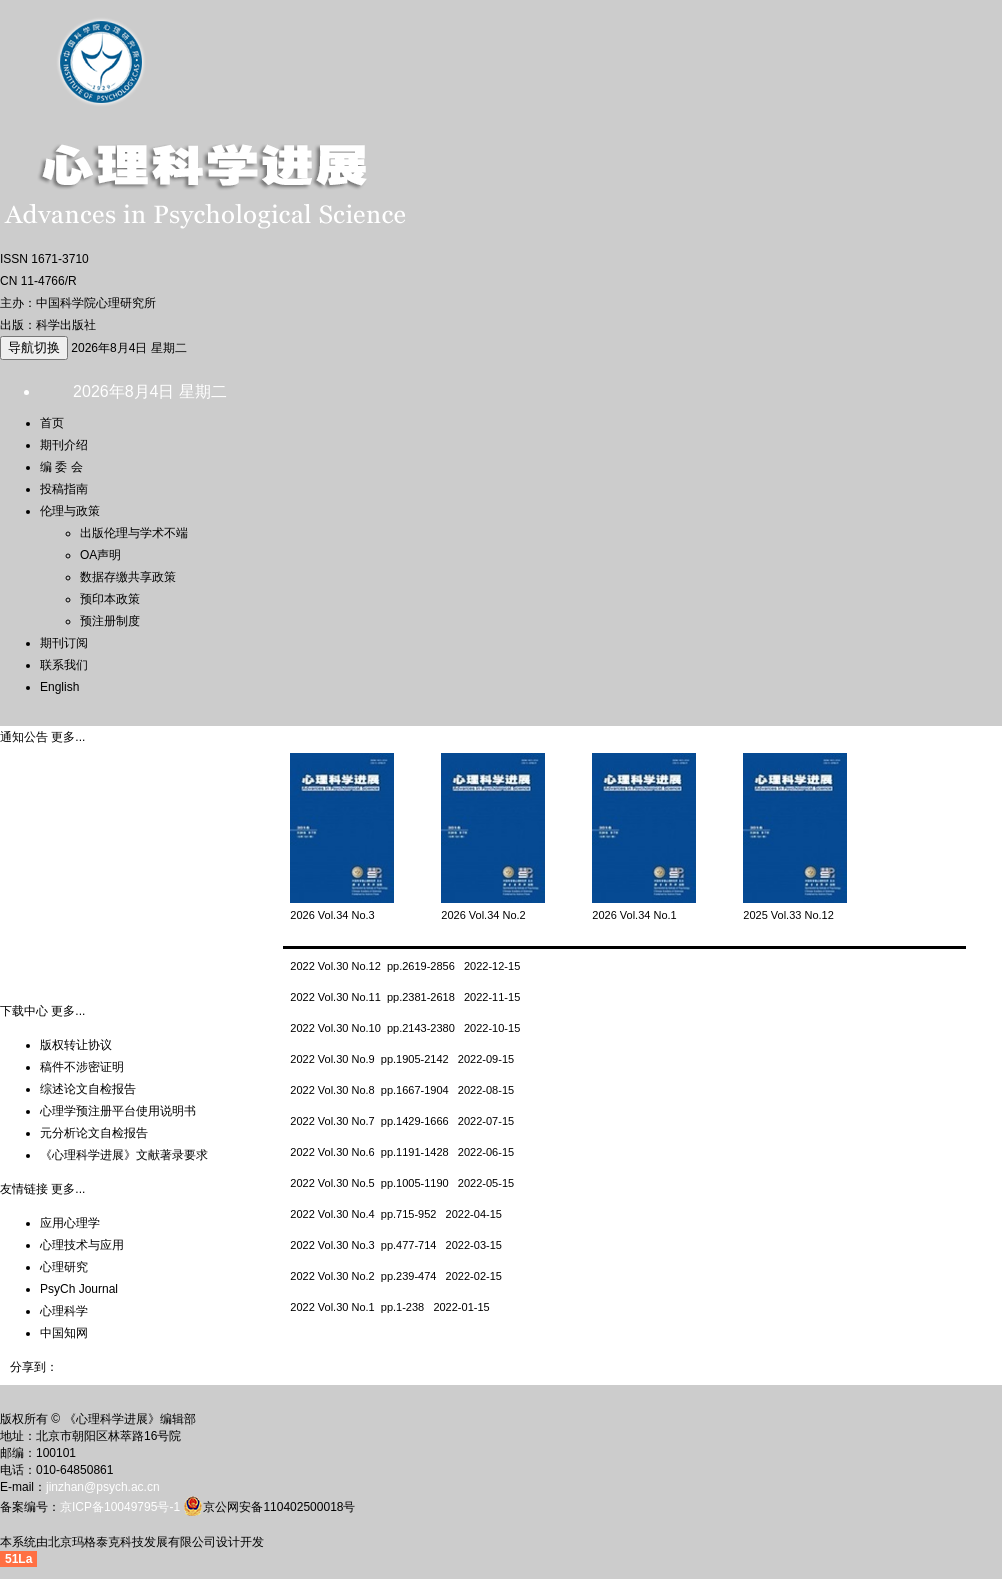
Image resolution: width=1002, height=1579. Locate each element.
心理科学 (64, 1311)
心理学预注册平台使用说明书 (118, 1111)
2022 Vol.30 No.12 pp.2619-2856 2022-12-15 (405, 966)
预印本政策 (110, 599)
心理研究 (64, 1267)
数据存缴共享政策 (128, 577)
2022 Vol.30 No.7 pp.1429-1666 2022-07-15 (402, 1121)
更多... (68, 737)
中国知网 (64, 1333)
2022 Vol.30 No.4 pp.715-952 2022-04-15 (396, 1214)
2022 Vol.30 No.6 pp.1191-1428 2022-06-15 (402, 1152)
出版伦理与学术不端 (134, 533)
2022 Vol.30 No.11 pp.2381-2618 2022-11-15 (405, 997)
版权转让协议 (76, 1045)
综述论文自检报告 (88, 1089)
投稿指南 (64, 489)
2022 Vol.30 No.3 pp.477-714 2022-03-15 (396, 1245)
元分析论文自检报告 (94, 1133)
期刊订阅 (64, 643)
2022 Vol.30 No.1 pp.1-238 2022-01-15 (389, 1307)
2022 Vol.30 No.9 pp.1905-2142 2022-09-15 (402, 1059)
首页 (52, 423)
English (59, 687)
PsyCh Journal (79, 1289)
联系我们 (64, 665)
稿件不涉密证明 (82, 1067)
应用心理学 (70, 1223)
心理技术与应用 (82, 1245)
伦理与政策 (70, 511)
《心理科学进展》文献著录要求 (124, 1155)
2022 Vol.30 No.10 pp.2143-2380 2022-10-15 (405, 1028)
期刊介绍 (64, 445)
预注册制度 (110, 621)
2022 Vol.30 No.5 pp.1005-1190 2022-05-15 (402, 1183)
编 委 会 (61, 467)
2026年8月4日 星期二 (128, 348)
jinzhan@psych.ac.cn (103, 1487)
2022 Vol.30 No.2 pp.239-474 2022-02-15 (396, 1276)
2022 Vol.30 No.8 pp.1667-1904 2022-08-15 (402, 1090)
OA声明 (100, 555)
